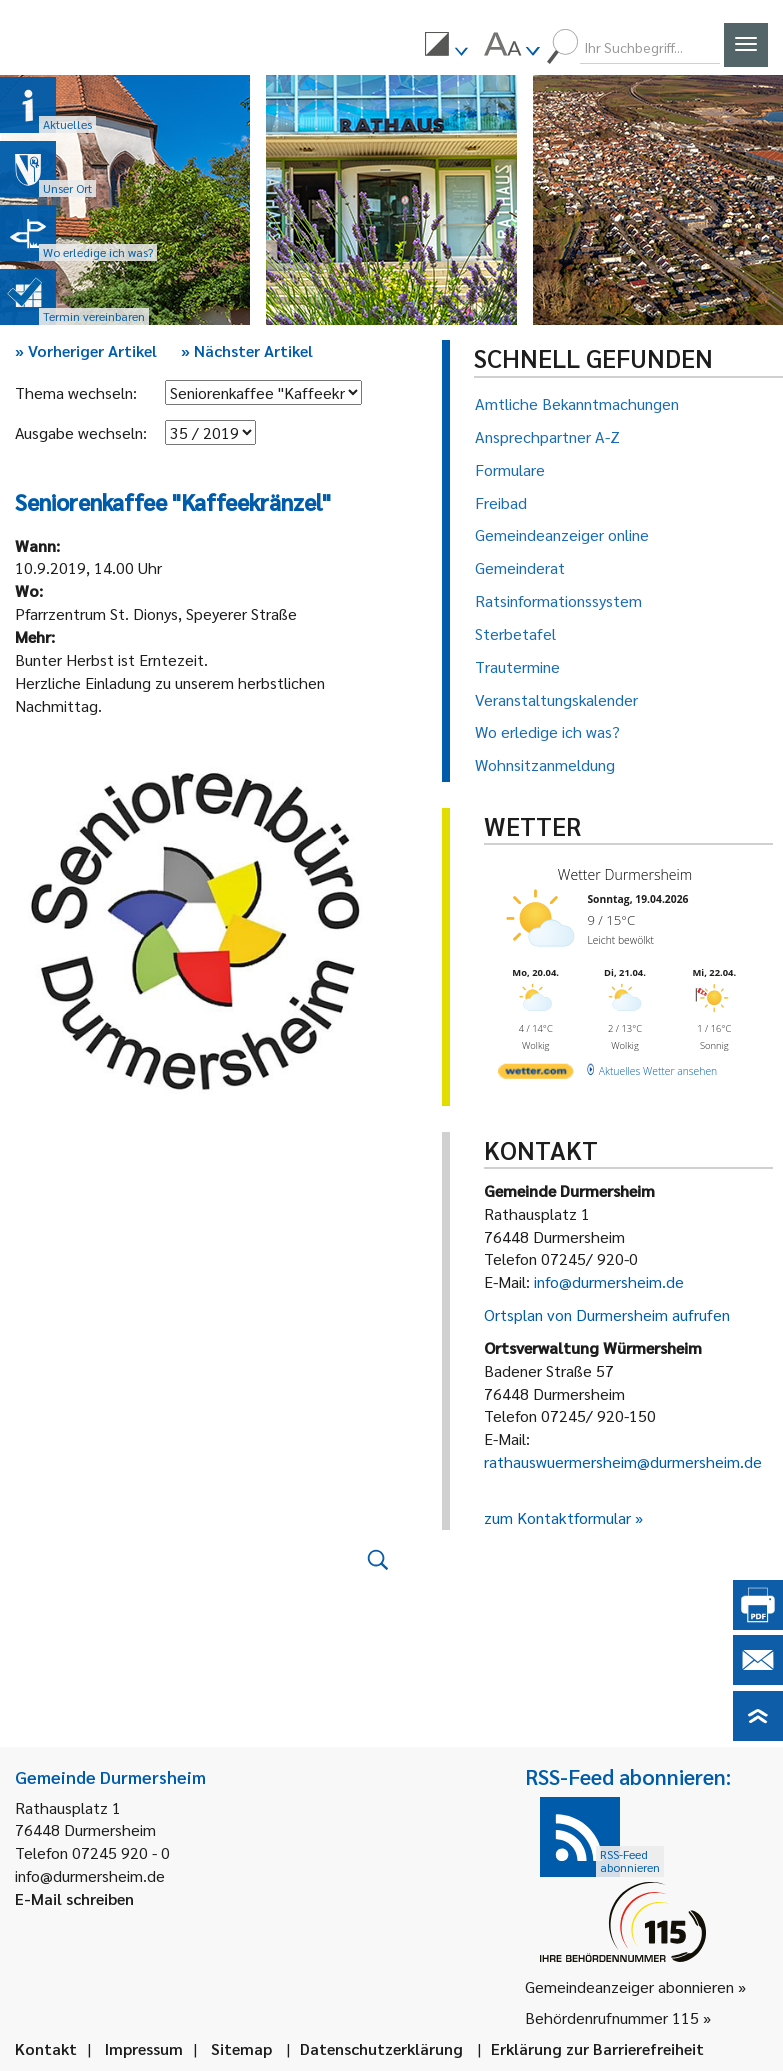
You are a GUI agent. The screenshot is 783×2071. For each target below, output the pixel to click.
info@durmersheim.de (609, 1281)
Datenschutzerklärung (381, 2048)
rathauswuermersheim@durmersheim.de (623, 1461)
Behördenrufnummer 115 (612, 2017)
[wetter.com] (535, 1074)
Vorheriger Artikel (86, 350)
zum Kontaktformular (557, 1517)
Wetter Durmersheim (624, 874)
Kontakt (46, 2048)
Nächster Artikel (247, 350)
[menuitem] (446, 47)
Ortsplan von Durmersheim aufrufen (607, 1314)
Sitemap (241, 2048)
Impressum (144, 2048)
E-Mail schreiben (74, 1898)
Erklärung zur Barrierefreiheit (597, 2048)
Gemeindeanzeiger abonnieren (629, 1986)
